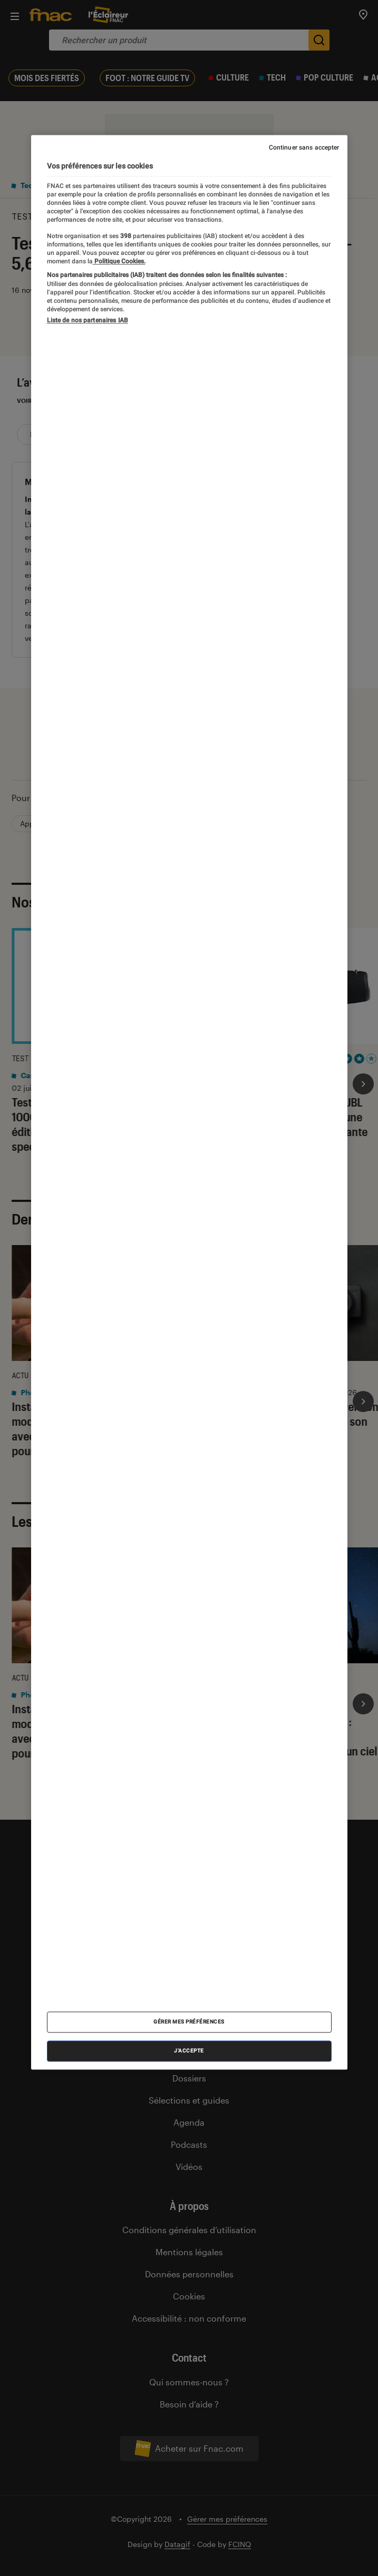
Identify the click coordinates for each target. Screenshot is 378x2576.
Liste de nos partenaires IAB (87, 320)
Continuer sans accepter (304, 147)
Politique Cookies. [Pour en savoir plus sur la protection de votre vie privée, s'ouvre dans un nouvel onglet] (119, 261)
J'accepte (189, 2051)
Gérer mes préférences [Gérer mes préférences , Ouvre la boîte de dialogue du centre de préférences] (189, 2022)
